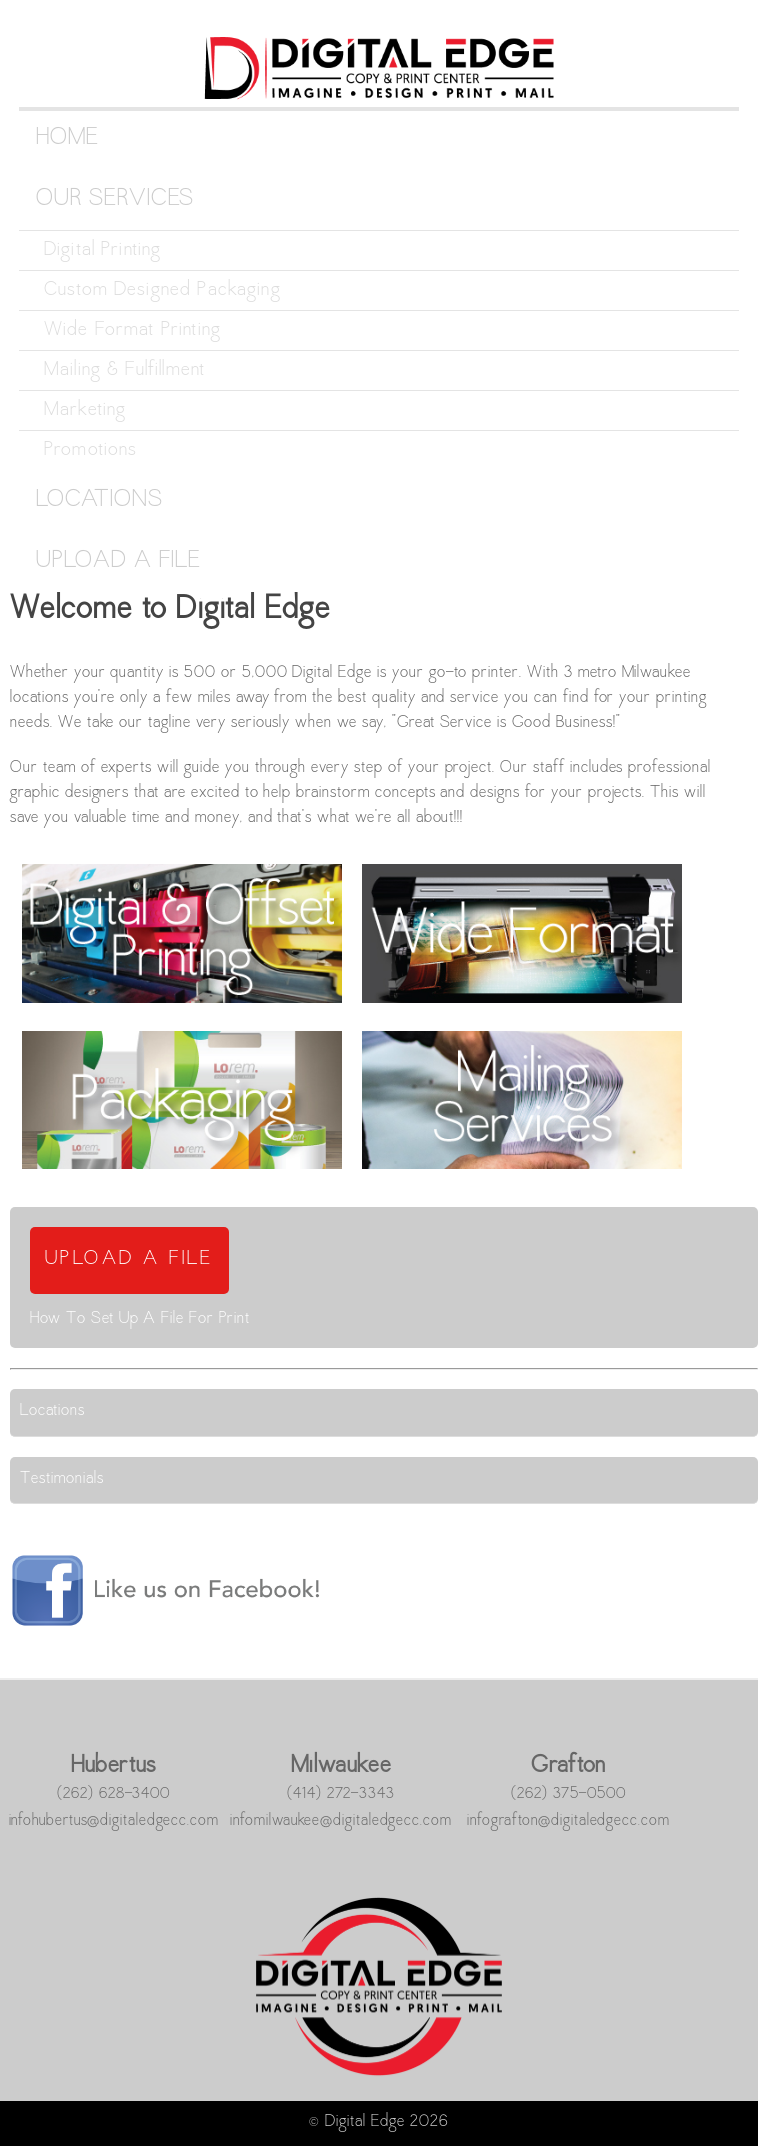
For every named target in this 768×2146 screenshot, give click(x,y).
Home (67, 138)
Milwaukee (341, 1766)
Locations (99, 500)
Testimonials (62, 1479)
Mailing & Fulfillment (124, 370)
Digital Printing (102, 250)
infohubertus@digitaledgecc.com (114, 1821)
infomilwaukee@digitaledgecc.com (340, 1821)
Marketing (85, 410)
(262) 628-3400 (113, 1794)
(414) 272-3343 (341, 1794)
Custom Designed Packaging (162, 290)
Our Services (115, 199)
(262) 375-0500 (568, 1794)
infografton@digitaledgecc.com (568, 1821)
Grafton (568, 1766)
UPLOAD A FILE (129, 1259)
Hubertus (114, 1766)
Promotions (91, 450)
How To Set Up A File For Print (140, 1319)
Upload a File (118, 561)
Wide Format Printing (132, 330)
